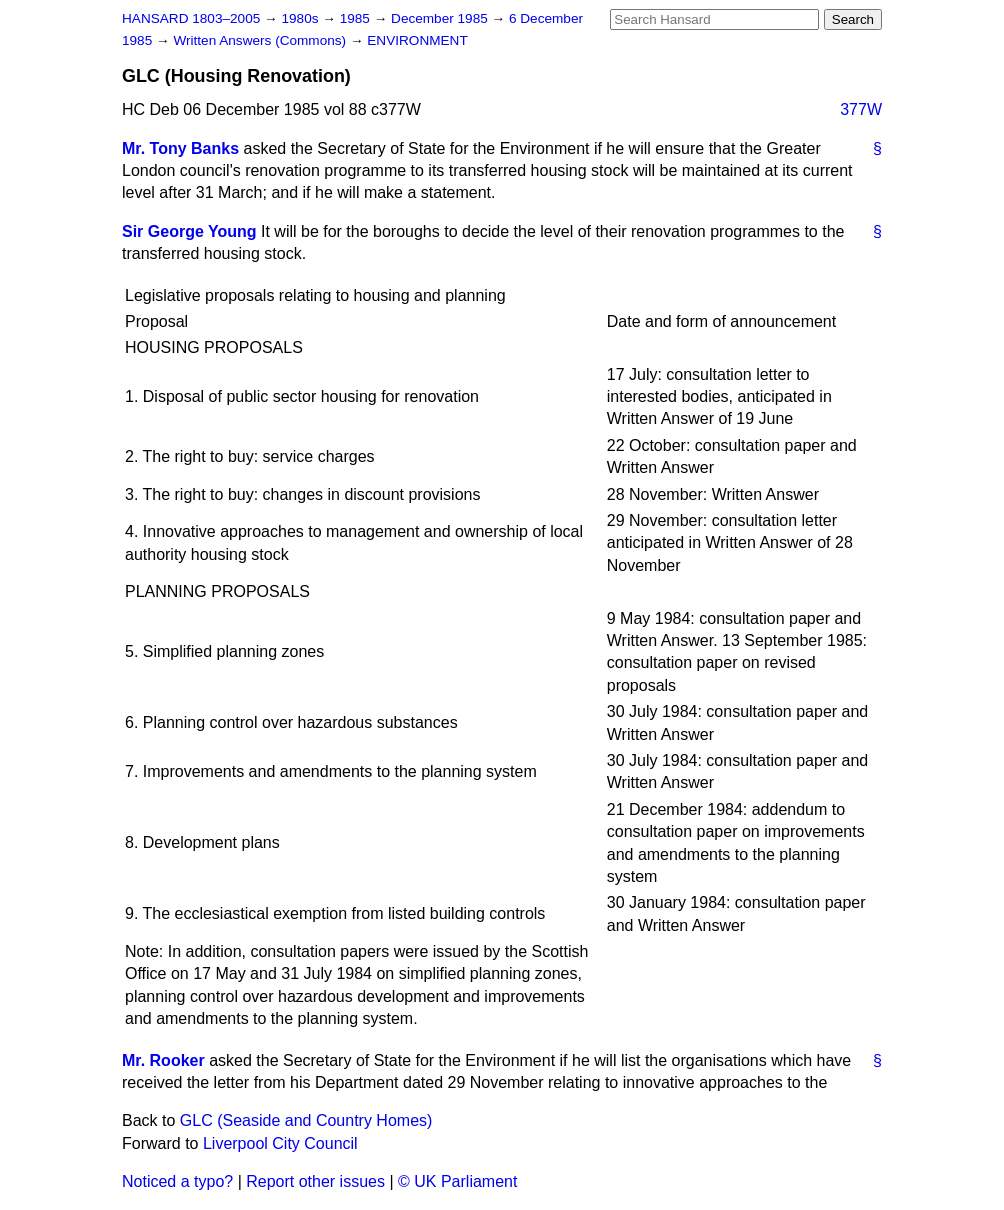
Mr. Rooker (163, 1060)
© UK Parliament (457, 1181)
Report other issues (315, 1181)
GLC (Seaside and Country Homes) (306, 1120)
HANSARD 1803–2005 (191, 18)
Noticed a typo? (177, 1181)
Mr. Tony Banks (180, 148)
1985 (357, 18)
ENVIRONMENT (417, 40)
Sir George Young (189, 231)
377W (861, 109)
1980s (301, 18)
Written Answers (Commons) (261, 40)
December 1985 (441, 18)
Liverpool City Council (280, 1143)
